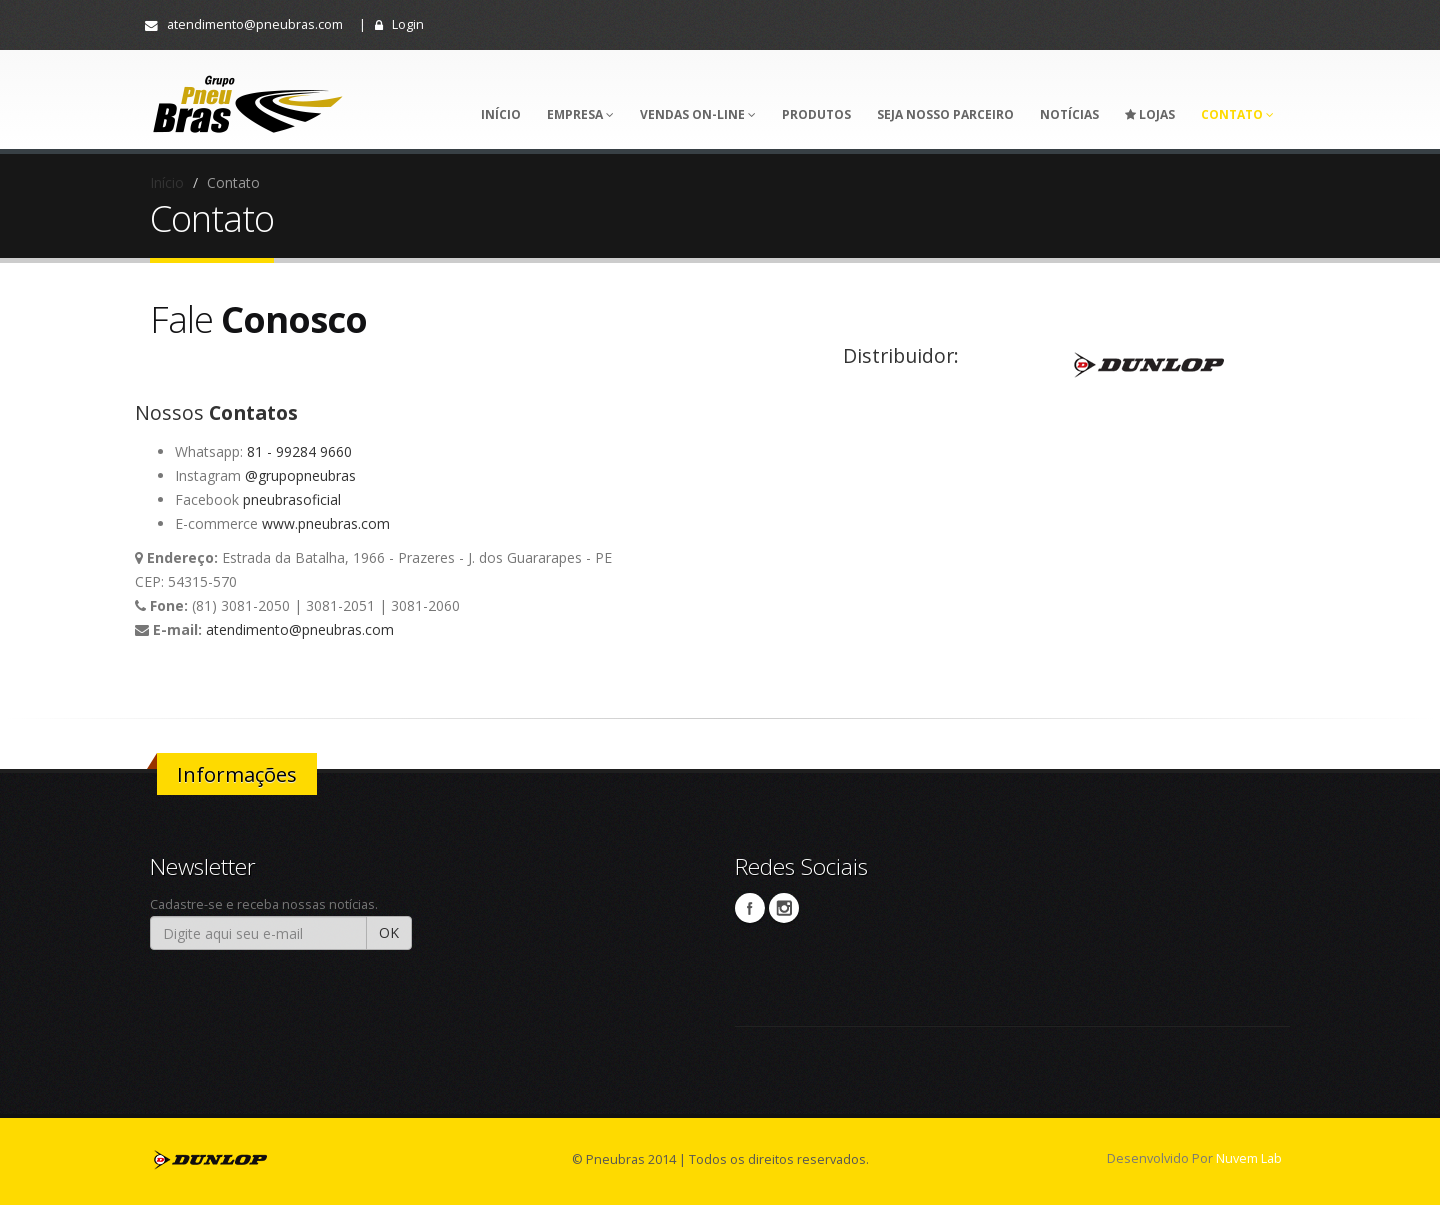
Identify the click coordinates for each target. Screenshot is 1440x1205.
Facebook (750, 908)
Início (501, 114)
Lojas (1150, 114)
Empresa (580, 114)
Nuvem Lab (1249, 1158)
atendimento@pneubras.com (244, 24)
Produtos (816, 114)
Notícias (1069, 114)
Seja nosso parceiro (945, 114)
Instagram (784, 908)
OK (389, 932)
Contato (1237, 114)
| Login (391, 24)
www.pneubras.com (326, 523)
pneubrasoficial (292, 499)
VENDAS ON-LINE (698, 114)
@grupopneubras (300, 475)
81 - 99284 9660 (299, 451)
